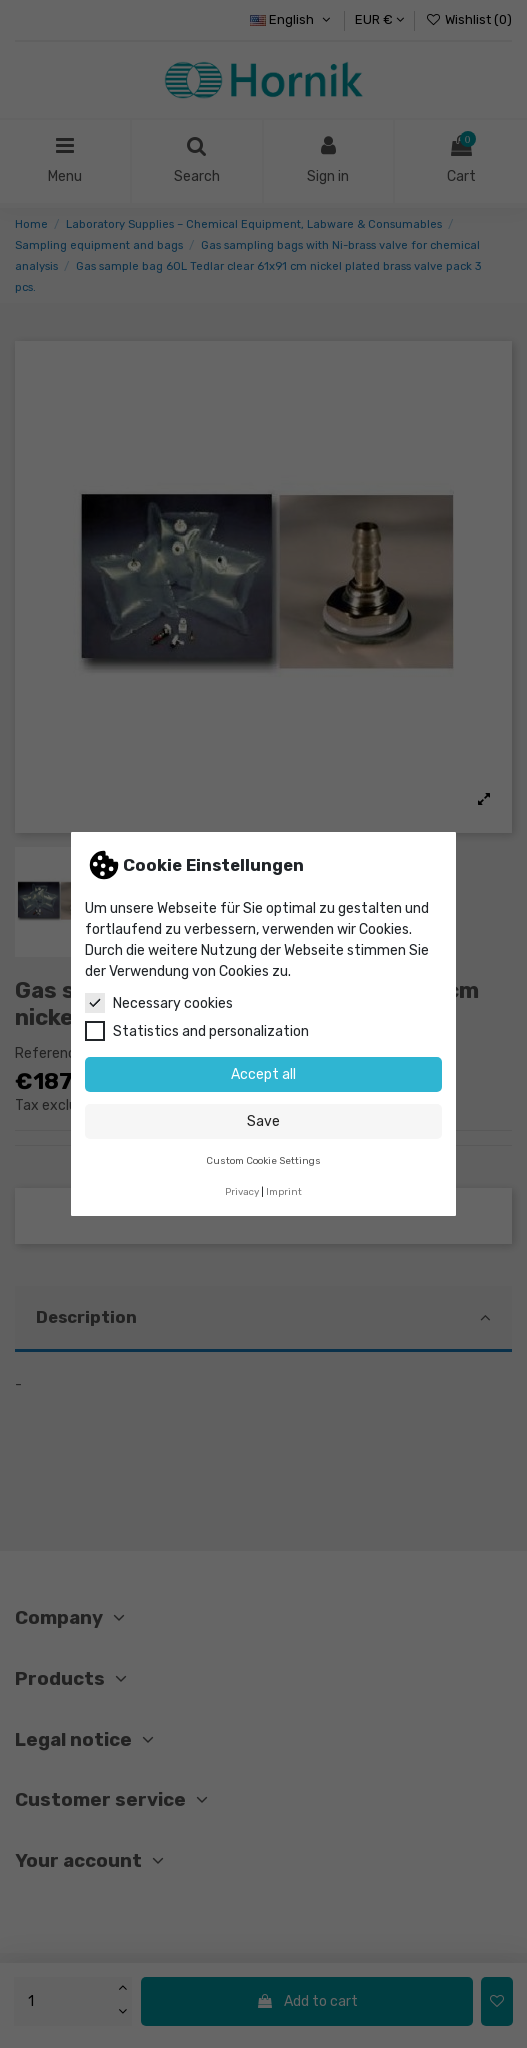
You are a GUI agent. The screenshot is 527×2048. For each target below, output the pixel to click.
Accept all (263, 1074)
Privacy (242, 1191)
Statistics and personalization (197, 1031)
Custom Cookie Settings (263, 1160)
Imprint (284, 1191)
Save (263, 1121)
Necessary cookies (159, 1003)
